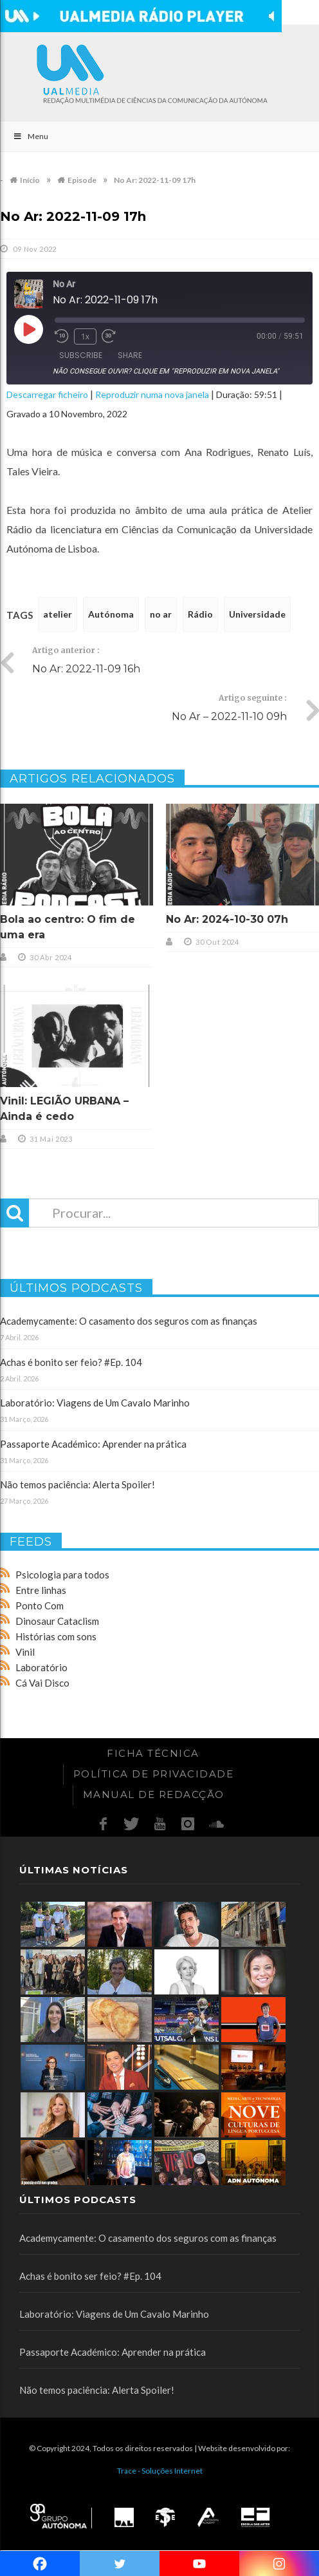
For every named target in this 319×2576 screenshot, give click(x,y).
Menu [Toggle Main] (30, 136)
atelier (57, 614)
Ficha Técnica (153, 1753)
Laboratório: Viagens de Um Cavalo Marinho (95, 1402)
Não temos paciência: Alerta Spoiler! (77, 1484)
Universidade (257, 614)
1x (85, 336)
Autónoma (111, 614)
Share (130, 355)
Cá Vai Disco (42, 1683)
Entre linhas (40, 1590)
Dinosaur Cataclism (57, 1621)
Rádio (200, 614)
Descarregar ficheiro (47, 394)
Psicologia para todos (62, 1574)
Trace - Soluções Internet (160, 2471)
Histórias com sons (55, 1636)
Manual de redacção (153, 1794)
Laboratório (41, 1667)
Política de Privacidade (153, 1774)
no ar (161, 614)
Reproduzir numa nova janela (152, 394)
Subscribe (80, 355)
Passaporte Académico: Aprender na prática (93, 1444)
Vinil (25, 1652)
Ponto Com (39, 1605)
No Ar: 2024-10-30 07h (227, 919)
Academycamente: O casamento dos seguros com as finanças (128, 1321)
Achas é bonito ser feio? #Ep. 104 (71, 1362)
